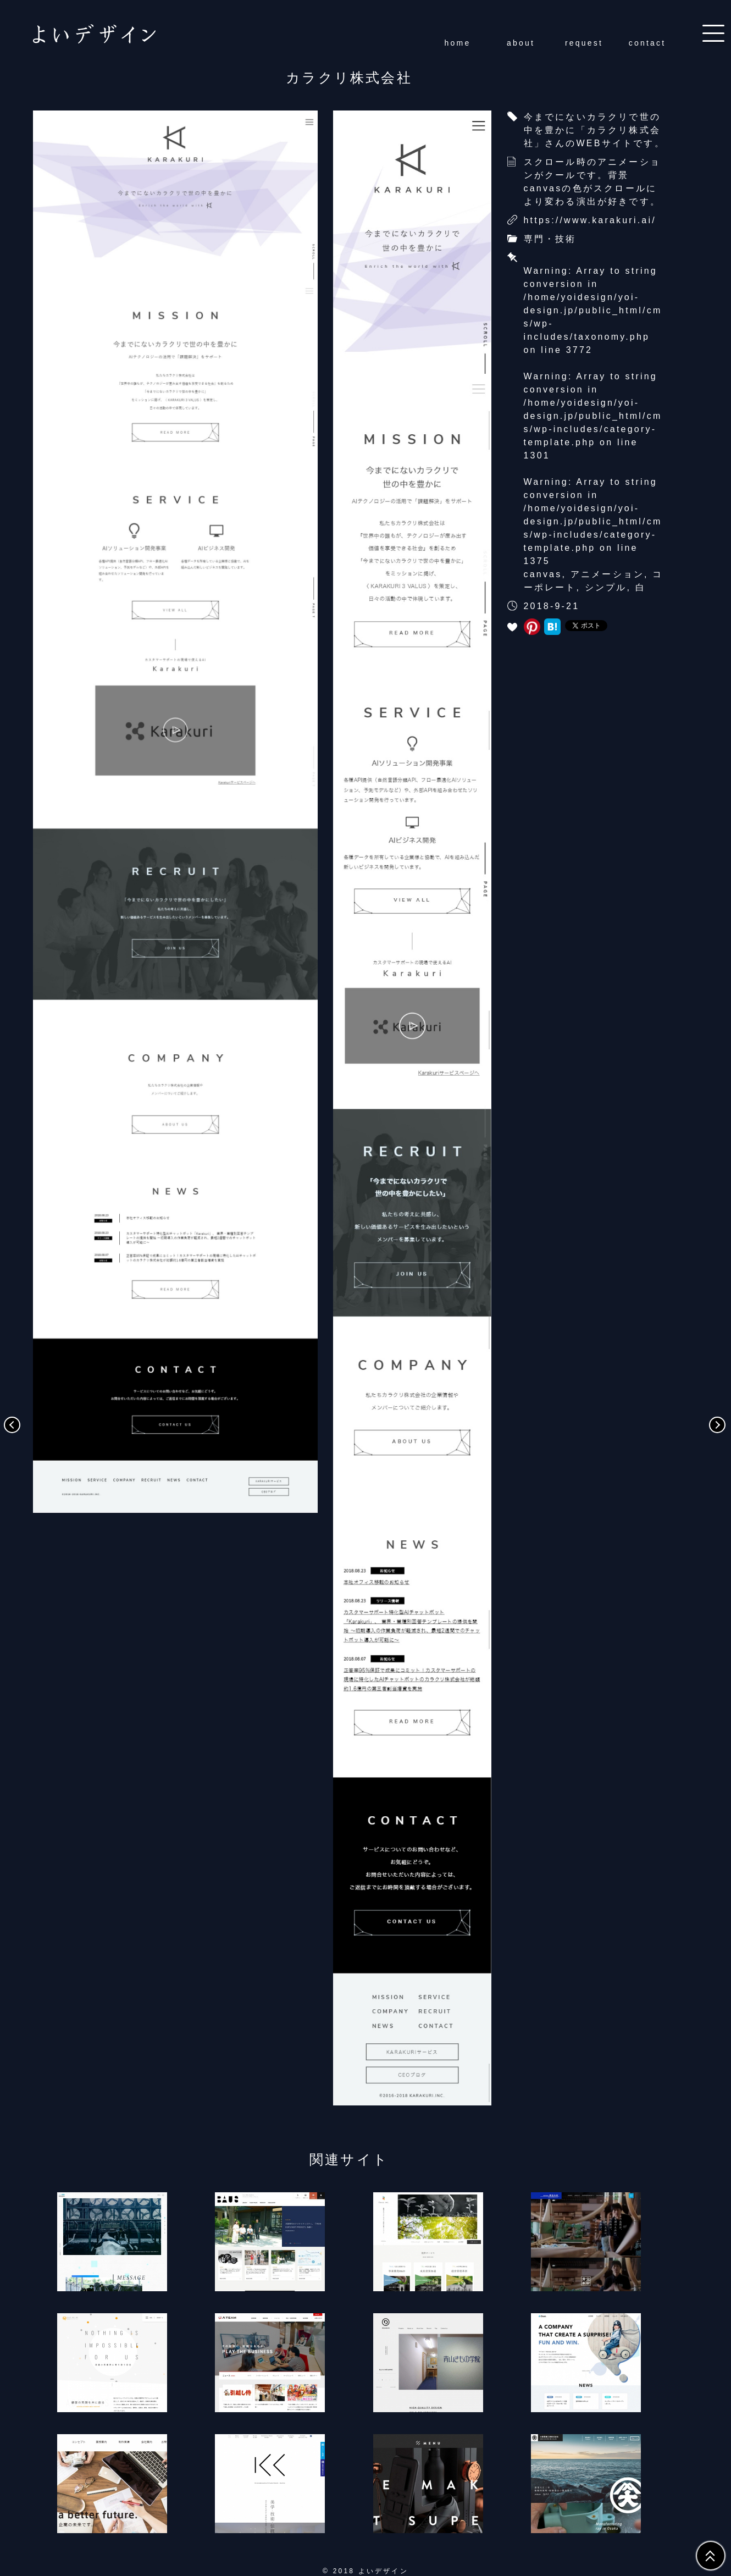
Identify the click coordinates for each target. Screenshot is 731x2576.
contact (647, 42)
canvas (543, 574)
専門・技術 (550, 239)
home (458, 42)
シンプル (606, 587)
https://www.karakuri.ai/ (590, 220)
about (521, 42)
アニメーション (607, 574)
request (584, 42)
